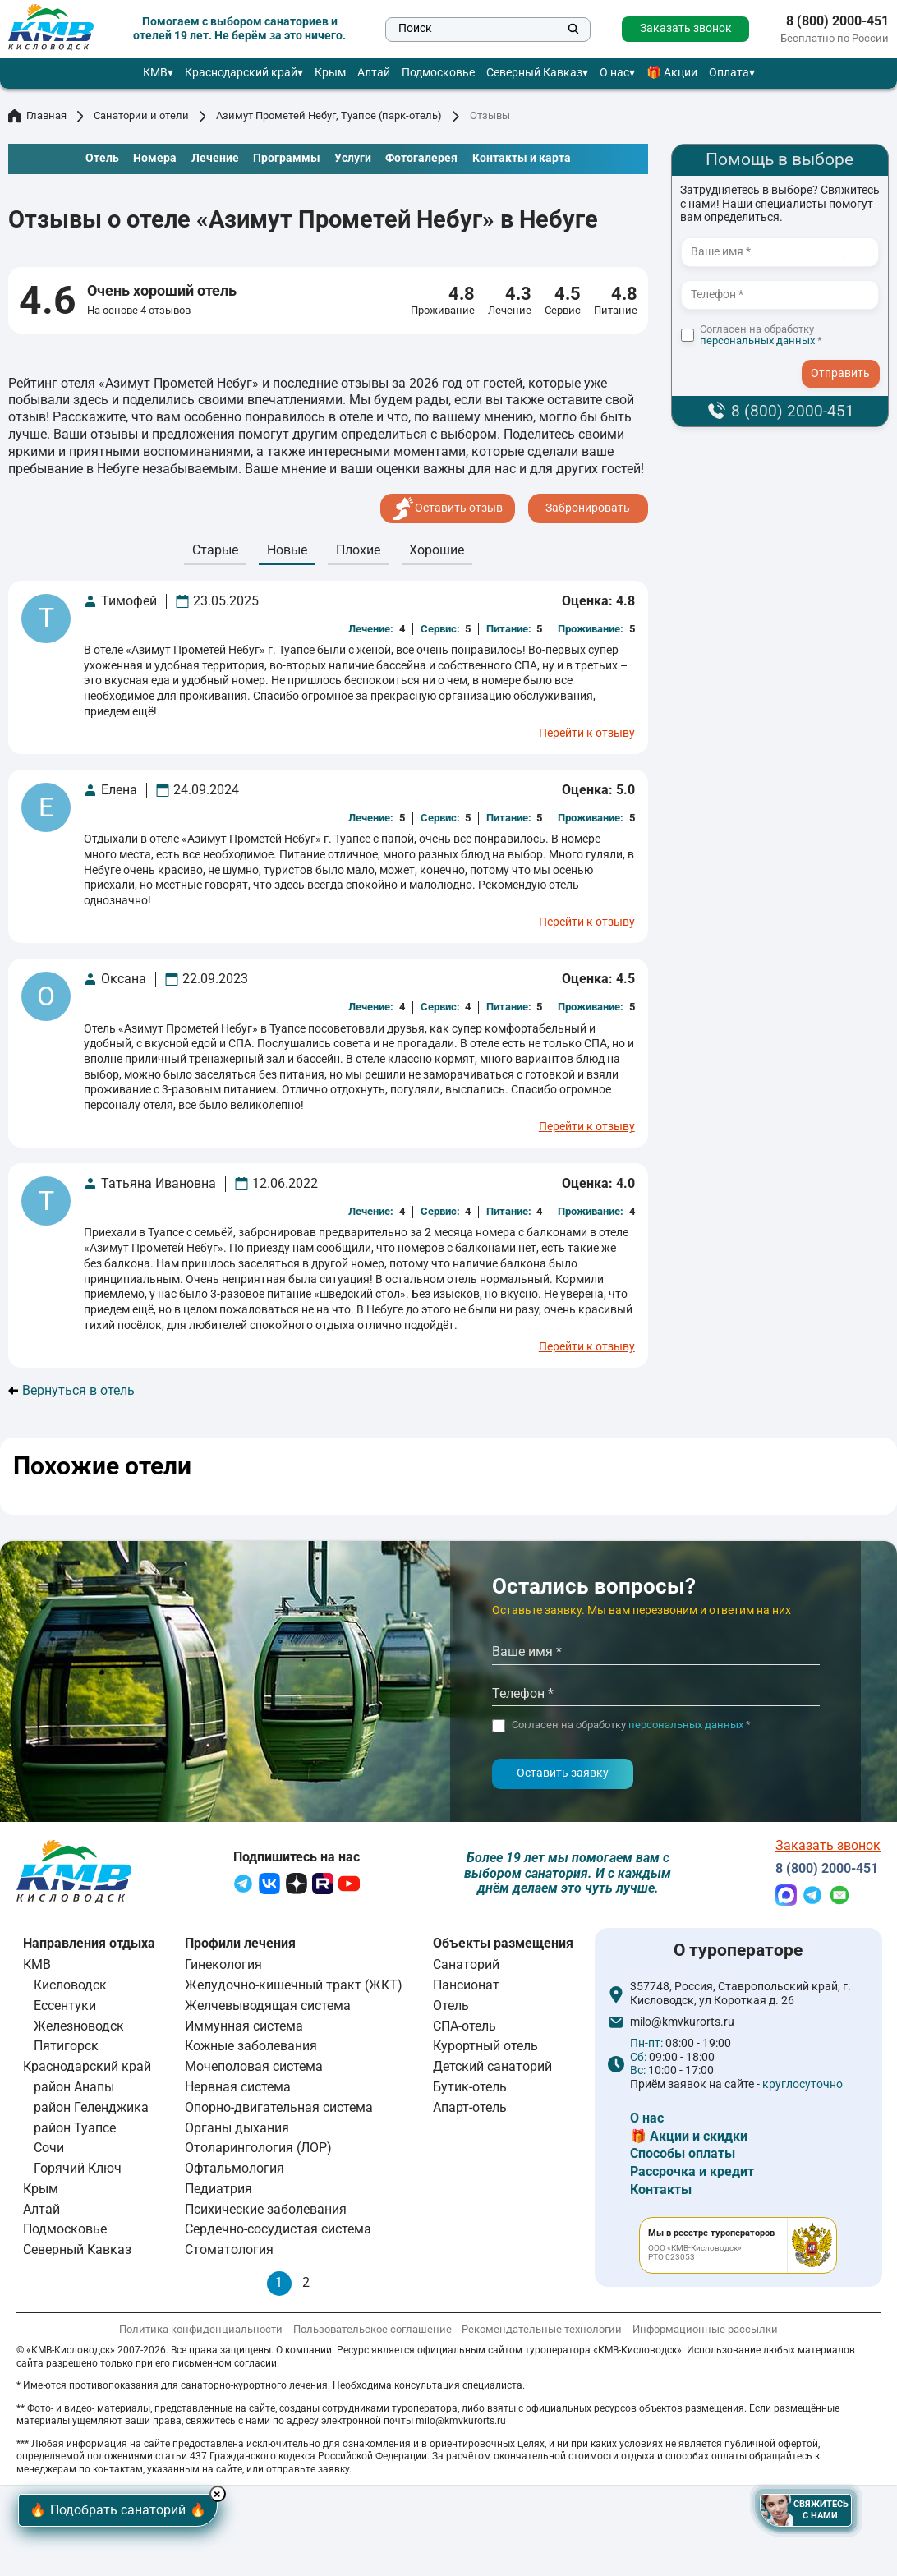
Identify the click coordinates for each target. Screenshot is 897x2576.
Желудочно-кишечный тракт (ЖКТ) (293, 1988)
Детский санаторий (492, 2069)
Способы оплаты (682, 2157)
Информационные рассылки (705, 2332)
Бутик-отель (470, 2090)
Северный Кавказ (534, 73)
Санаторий (466, 1968)
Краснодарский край (241, 73)
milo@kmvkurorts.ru (682, 2025)
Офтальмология (234, 2171)
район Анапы (74, 2090)
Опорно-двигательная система (279, 2110)
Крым (330, 73)
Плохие (358, 550)
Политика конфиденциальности (201, 2332)
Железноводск (79, 2029)
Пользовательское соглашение (372, 2332)
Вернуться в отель (71, 1390)
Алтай (373, 73)
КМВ (155, 73)
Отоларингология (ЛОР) (258, 2151)
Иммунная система (244, 2029)
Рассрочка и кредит (692, 2175)
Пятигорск (66, 2050)
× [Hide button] (243, 2490)
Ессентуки (65, 2009)
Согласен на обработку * (761, 335)
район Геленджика (91, 2110)
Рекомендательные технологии (542, 2332)
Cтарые (215, 550)
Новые (287, 550)
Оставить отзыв (447, 508)
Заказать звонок (686, 28)
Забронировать (587, 508)
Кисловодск (70, 1988)
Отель (451, 2009)
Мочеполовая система (254, 2069)
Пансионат (466, 1988)
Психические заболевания (266, 2212)
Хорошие (436, 550)
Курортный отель (485, 2050)
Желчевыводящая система (268, 2009)
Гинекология (223, 1968)
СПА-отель (464, 2029)
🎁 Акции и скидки (689, 2139)
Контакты (661, 2193)
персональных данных (757, 340)
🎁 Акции (671, 73)
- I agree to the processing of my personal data (846, 357)
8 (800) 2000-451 (837, 21)
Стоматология (229, 2253)
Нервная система (238, 2090)
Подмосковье (438, 73)
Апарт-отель (470, 2110)
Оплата (729, 73)
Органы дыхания (237, 2131)
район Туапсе (75, 2131)
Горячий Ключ (78, 2171)
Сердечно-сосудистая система (278, 2232)
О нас (614, 73)
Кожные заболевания (251, 2050)
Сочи (49, 2151)
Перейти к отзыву (587, 733)
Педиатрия (218, 2192)
